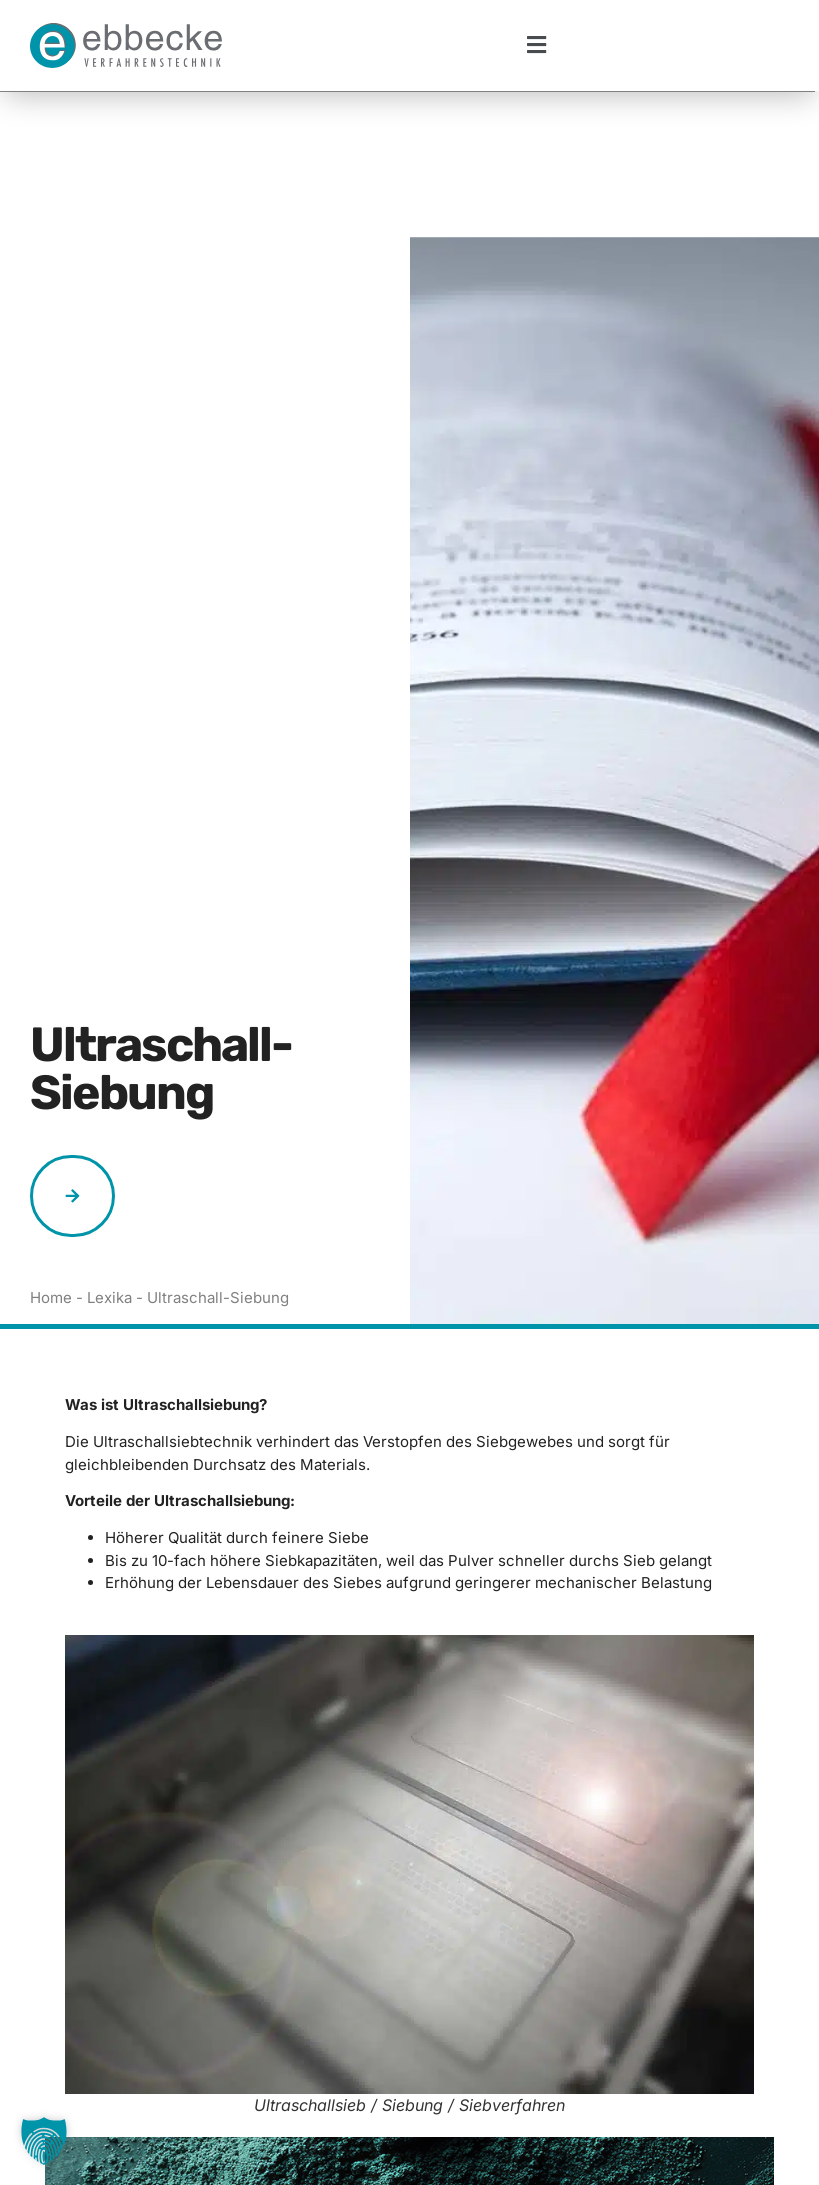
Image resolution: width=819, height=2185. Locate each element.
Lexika (109, 1151)
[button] (537, 45)
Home (51, 1151)
